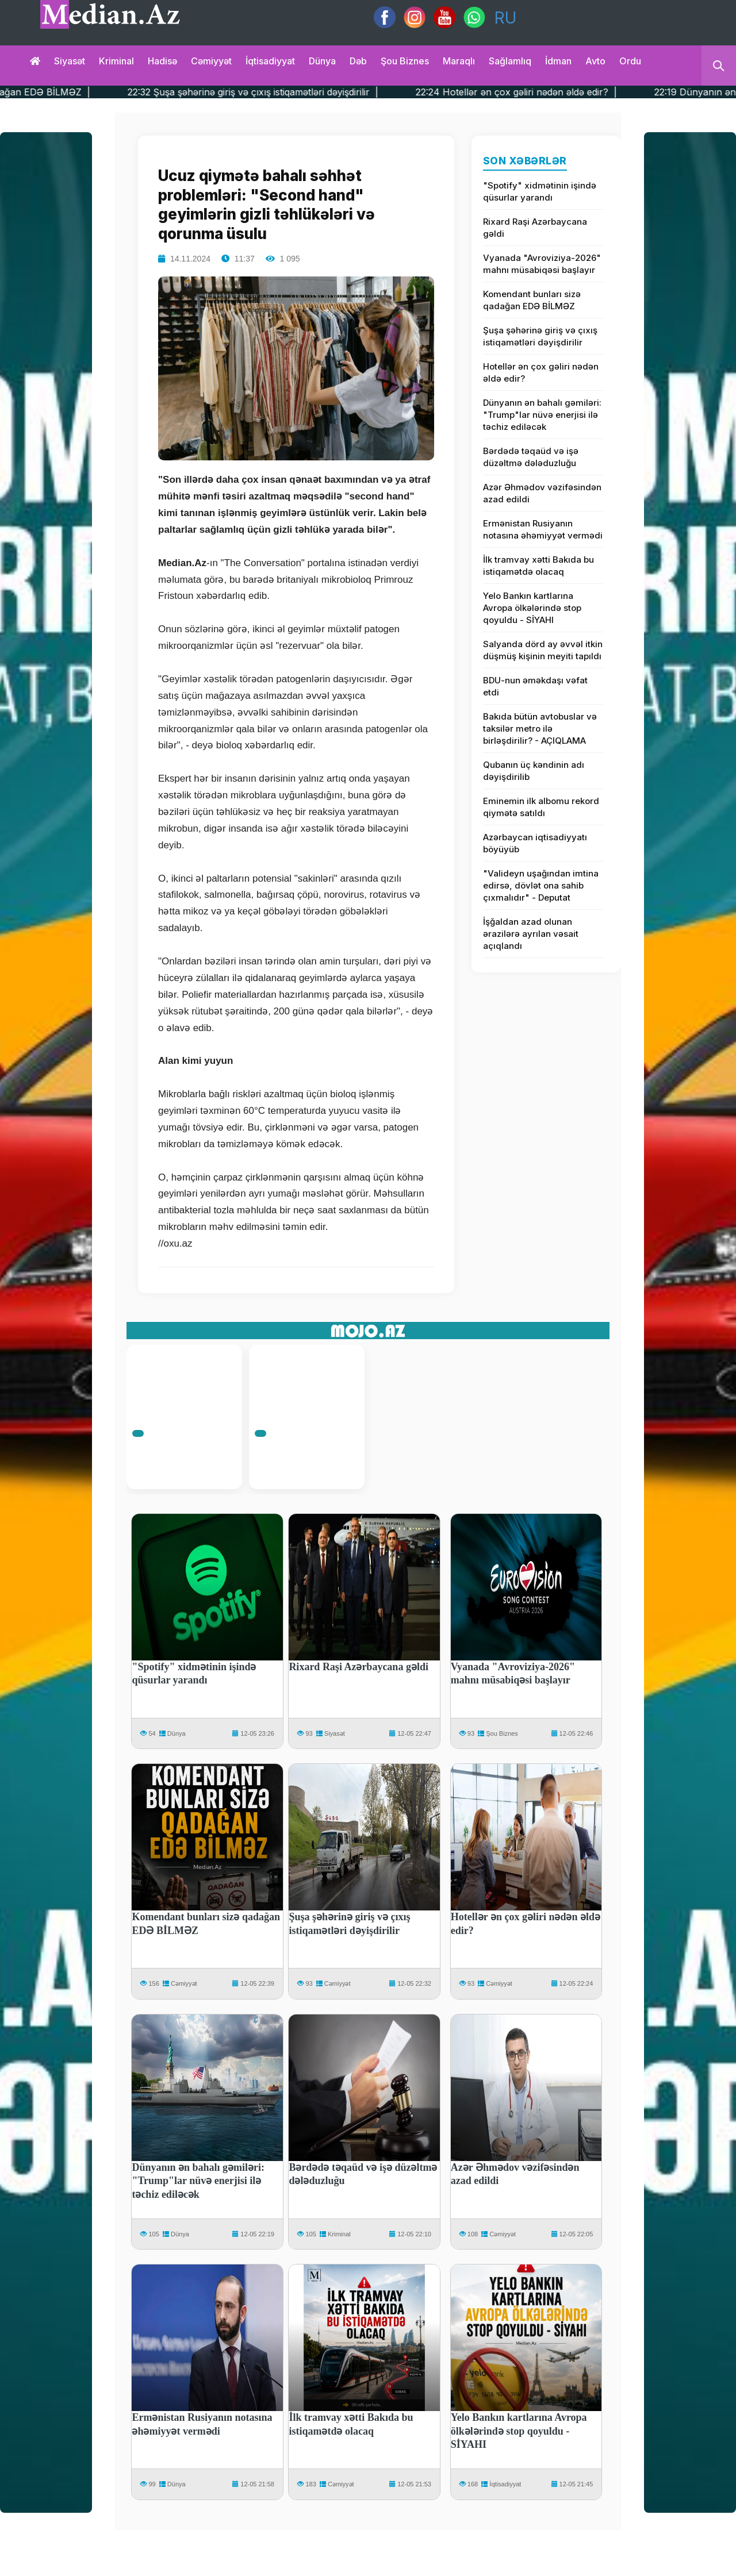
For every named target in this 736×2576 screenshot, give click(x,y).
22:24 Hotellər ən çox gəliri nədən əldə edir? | (552, 92)
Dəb (358, 61)
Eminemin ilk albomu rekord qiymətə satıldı (541, 806)
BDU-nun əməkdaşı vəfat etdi (535, 686)
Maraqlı (459, 61)
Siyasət (69, 61)
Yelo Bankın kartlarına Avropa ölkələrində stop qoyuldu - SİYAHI (532, 607)
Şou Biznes (502, 1733)
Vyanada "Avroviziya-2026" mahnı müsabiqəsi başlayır (542, 263)
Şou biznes (405, 61)
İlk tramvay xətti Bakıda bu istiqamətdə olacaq (538, 565)
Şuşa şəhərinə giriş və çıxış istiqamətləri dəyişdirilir (540, 336)
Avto (595, 61)
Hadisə (162, 61)
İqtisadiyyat (270, 61)
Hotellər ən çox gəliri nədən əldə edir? (541, 372)
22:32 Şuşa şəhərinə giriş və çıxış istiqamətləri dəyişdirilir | (288, 92)
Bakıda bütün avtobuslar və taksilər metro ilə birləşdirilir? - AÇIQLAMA (540, 728)
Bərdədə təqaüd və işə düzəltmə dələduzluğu (530, 456)
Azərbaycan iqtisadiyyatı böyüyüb (535, 843)
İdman (558, 61)
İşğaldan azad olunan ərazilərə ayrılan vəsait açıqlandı (530, 933)
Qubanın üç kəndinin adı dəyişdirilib (533, 770)
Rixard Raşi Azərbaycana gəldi (535, 227)
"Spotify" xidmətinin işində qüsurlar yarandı (539, 191)
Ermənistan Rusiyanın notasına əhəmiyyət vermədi (543, 529)
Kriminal (116, 61)
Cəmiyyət (211, 61)
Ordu (630, 61)
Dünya (322, 61)
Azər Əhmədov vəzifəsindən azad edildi (542, 493)
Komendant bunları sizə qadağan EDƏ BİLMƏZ (532, 300)
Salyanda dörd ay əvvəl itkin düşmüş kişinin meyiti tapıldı (543, 650)
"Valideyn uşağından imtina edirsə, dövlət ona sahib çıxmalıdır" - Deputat (541, 885)
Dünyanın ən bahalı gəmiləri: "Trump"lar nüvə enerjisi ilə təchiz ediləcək (542, 414)
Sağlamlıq (510, 61)
